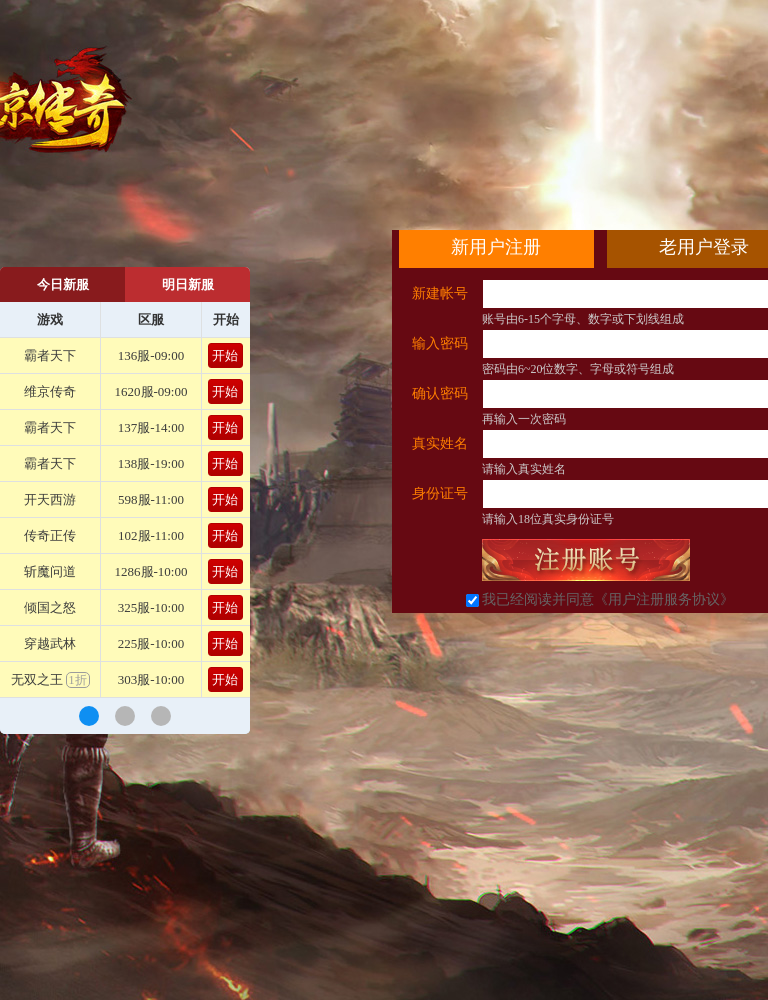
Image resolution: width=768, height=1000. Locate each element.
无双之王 (50, 679)
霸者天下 (50, 355)
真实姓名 (440, 443)
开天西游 (50, 499)
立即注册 (586, 560)
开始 (225, 355)
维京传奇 (50, 391)
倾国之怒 (50, 607)
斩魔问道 (50, 571)
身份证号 (440, 493)
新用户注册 (496, 247)
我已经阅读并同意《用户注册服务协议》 (608, 599)
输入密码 (440, 343)
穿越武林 (50, 643)
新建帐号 (440, 293)
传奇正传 (50, 535)
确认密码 (440, 393)
